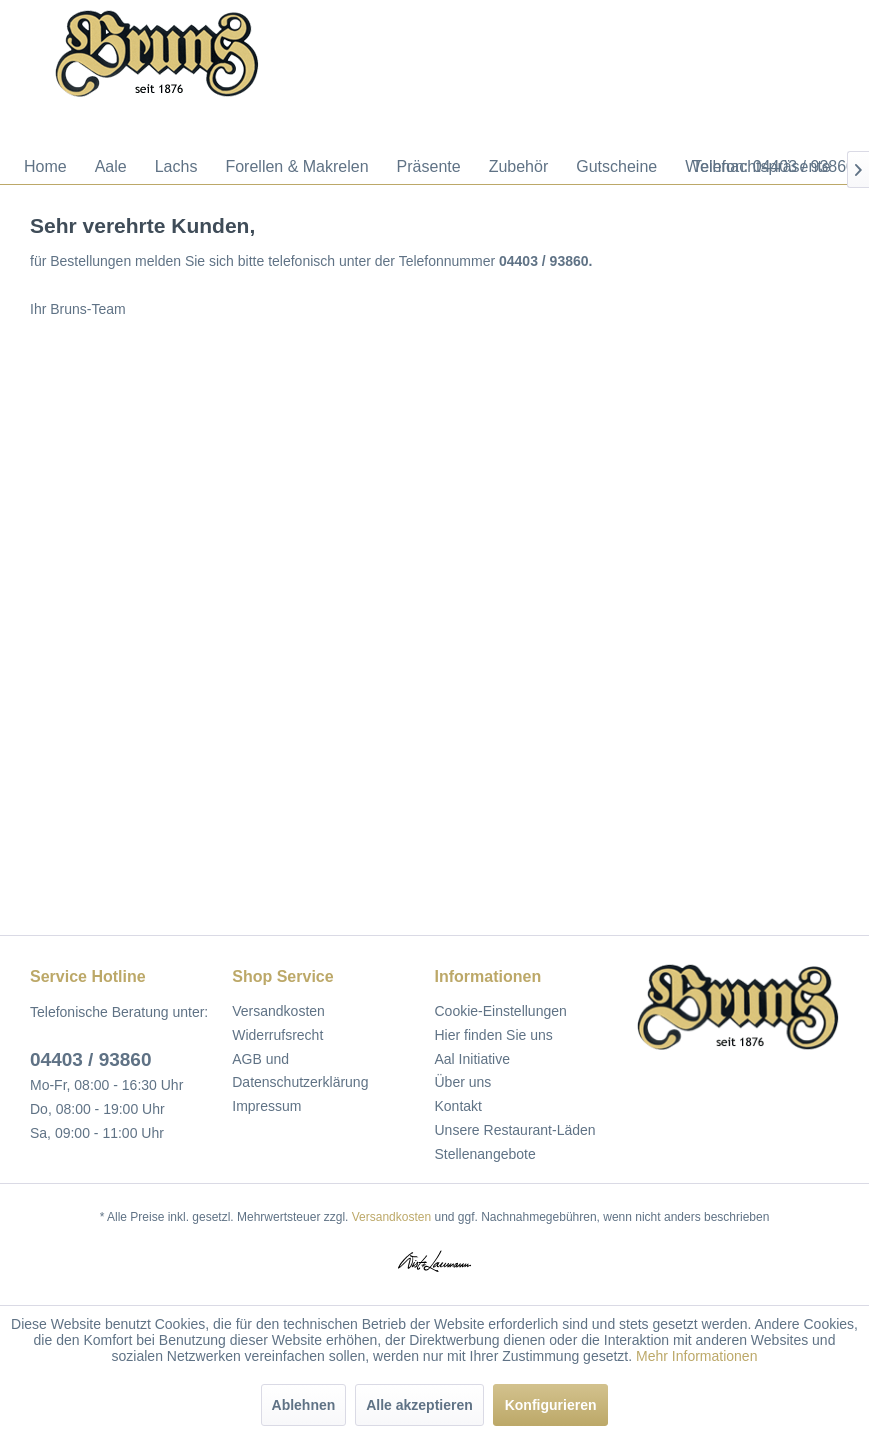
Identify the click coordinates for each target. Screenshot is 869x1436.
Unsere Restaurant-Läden (515, 1130)
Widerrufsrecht (277, 1035)
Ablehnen (304, 1405)
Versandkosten (278, 1011)
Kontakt (458, 1106)
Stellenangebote (485, 1154)
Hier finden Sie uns (494, 1035)
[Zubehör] (519, 167)
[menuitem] (45, 167)
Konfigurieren (551, 1405)
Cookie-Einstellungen (501, 1011)
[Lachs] (176, 167)
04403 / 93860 (91, 1059)
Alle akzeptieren (419, 1405)
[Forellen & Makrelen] (296, 167)
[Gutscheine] (616, 167)
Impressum (266, 1106)
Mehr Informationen (696, 1356)
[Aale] (111, 167)
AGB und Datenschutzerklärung (300, 1071)
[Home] (45, 167)
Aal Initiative (472, 1059)
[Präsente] (429, 167)
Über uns (463, 1082)
